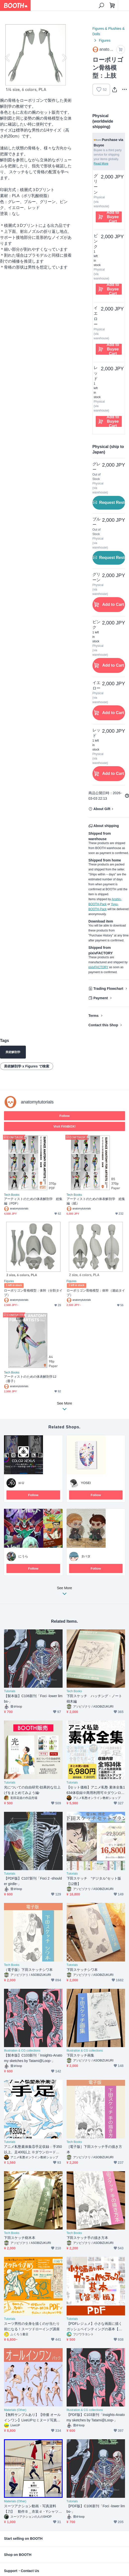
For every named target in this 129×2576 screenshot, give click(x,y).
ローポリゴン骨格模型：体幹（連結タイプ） (96, 1293)
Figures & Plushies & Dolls (108, 31)
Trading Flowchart (108, 989)
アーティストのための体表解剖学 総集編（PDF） (33, 1201)
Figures (105, 40)
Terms (93, 1016)
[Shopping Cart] (112, 5)
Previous (8, 58)
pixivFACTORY (98, 967)
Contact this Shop (103, 1025)
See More (64, 1592)
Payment (100, 998)
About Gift (101, 809)
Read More (101, 163)
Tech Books (11, 1194)
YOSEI (86, 1483)
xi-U (21, 1483)
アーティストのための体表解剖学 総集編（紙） (96, 1201)
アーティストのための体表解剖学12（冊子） (30, 1379)
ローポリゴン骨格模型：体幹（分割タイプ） (33, 1293)
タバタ (86, 1556)
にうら (23, 1556)
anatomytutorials (37, 1101)
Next (64, 58)
